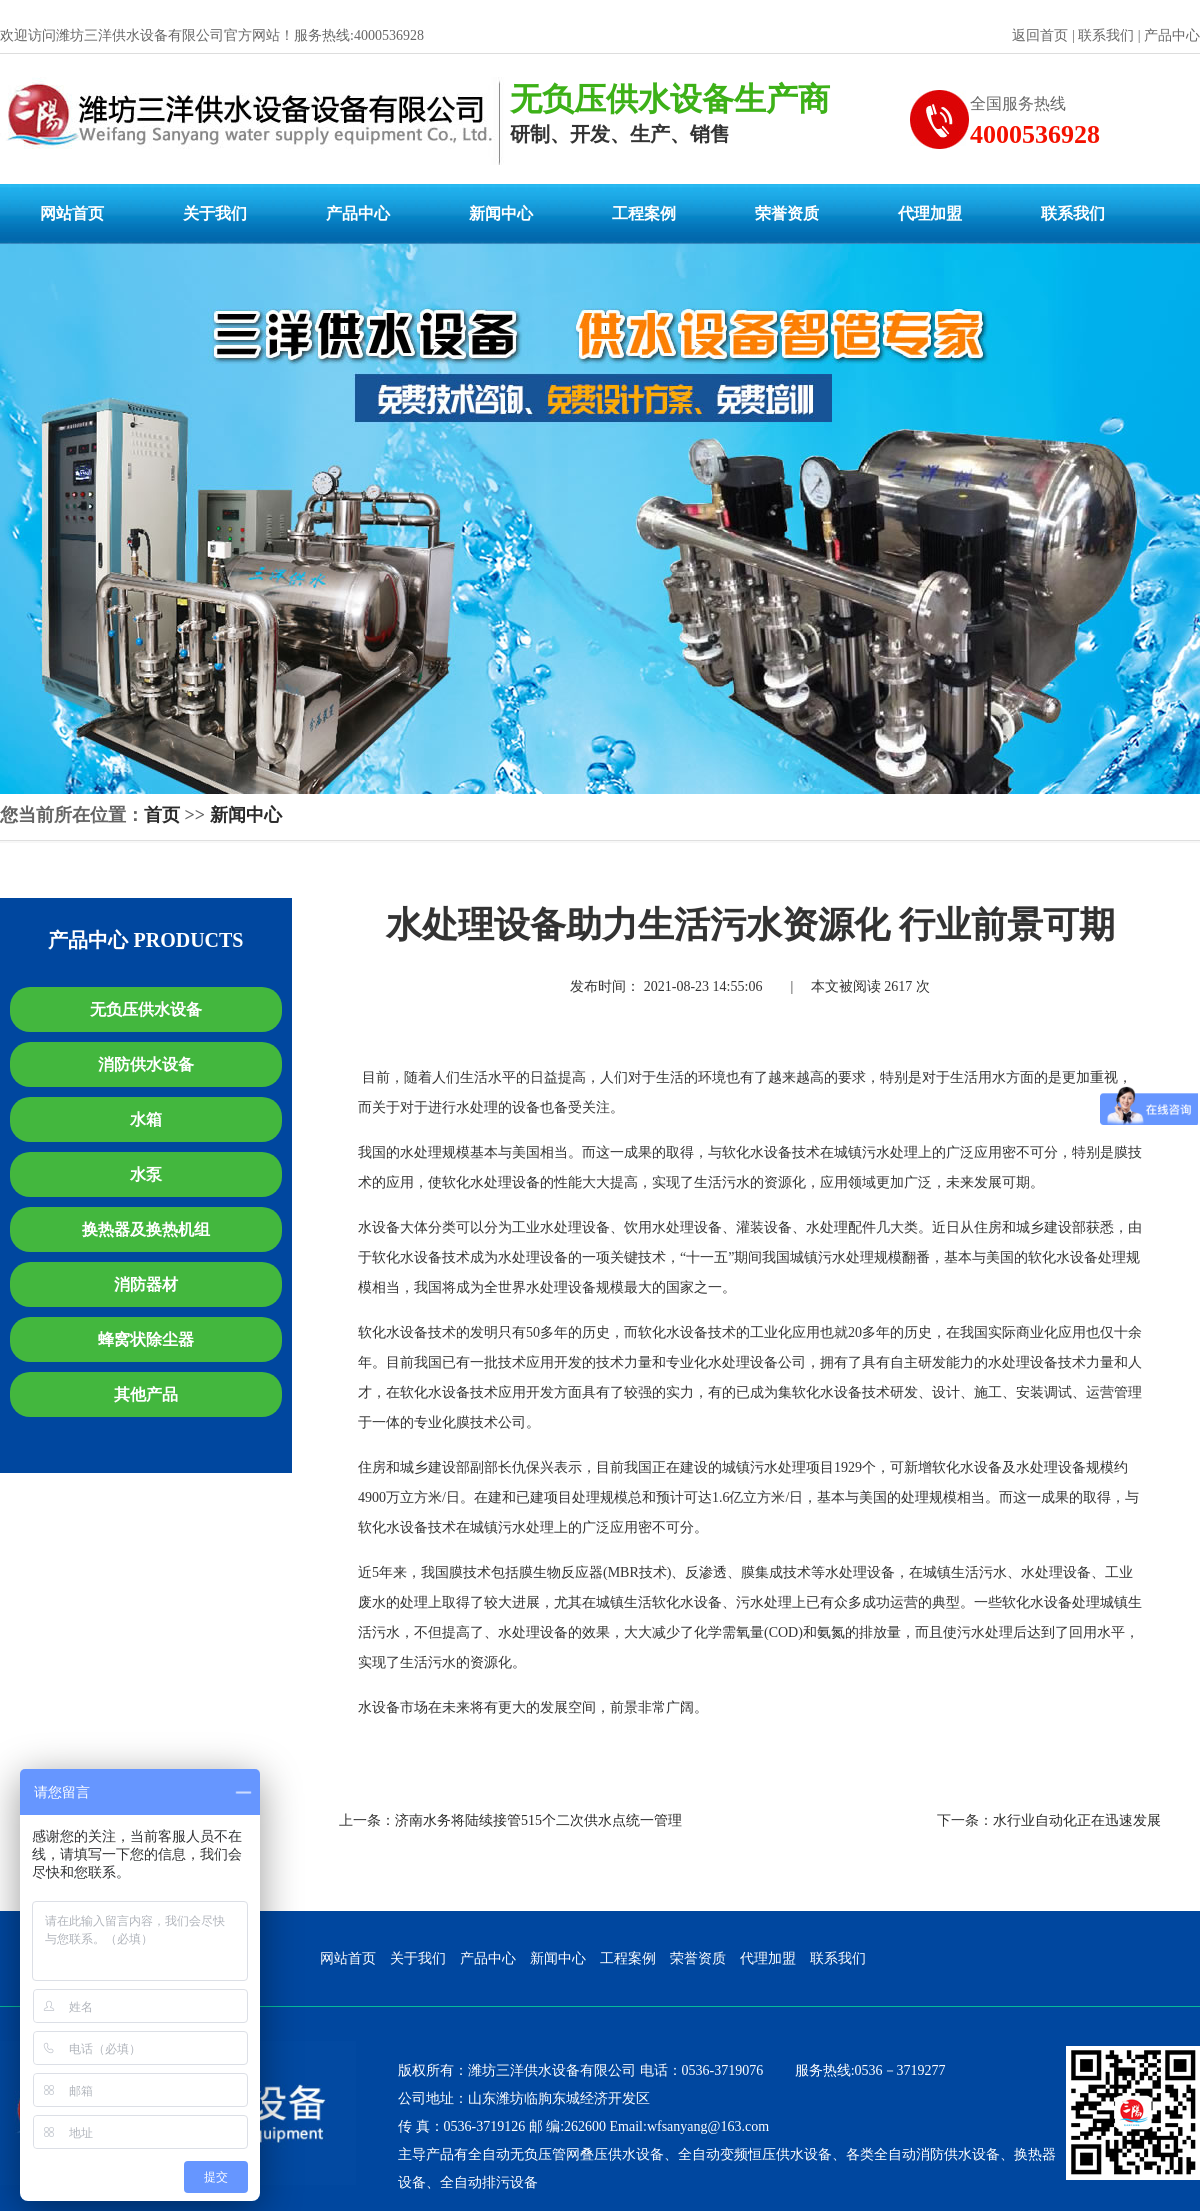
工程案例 (644, 213)
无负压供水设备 (146, 1009)
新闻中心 (501, 213)
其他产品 (146, 1394)
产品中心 (1172, 35)
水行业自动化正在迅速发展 (1077, 1820)
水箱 (146, 1119)
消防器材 (146, 1284)
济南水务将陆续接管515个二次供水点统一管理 (538, 1820)
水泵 (146, 1174)
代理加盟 (930, 213)
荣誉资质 (787, 213)
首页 (162, 815)
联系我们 (1106, 35)
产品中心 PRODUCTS (145, 940)
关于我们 (215, 213)
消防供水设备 (146, 1064)
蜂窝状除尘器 (146, 1339)
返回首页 (1040, 35)
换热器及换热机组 (146, 1229)
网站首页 (72, 213)
